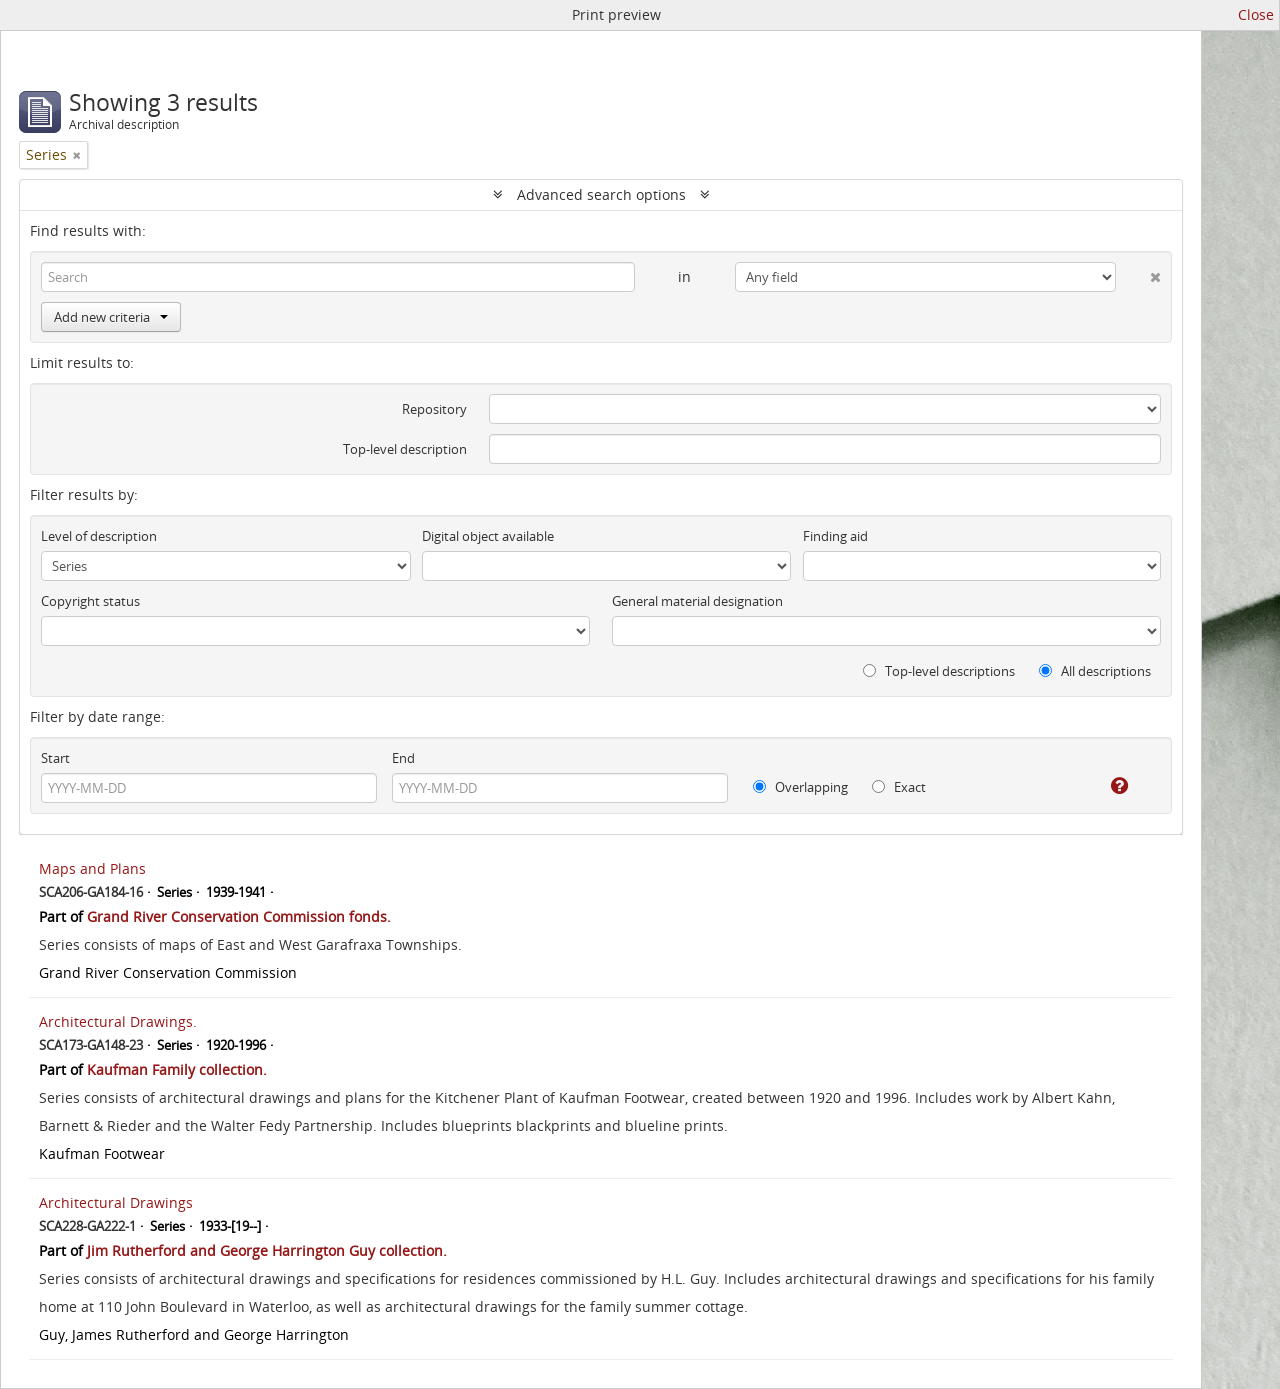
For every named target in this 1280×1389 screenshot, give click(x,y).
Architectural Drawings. (118, 1021)
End (403, 758)
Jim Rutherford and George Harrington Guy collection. (267, 1250)
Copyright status (90, 601)
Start (55, 758)
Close (1256, 14)
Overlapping (800, 787)
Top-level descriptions (939, 671)
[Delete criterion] (1138, 273)
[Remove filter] (77, 155)
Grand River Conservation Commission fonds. (239, 916)
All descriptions (1095, 671)
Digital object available (488, 536)
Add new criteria (111, 317)
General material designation (697, 601)
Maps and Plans (92, 868)
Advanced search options (601, 194)
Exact (899, 787)
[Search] (338, 277)
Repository (434, 409)
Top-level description (405, 449)
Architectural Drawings (116, 1202)
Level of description (99, 536)
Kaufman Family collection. (177, 1069)
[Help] (1105, 786)
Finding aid (835, 536)
